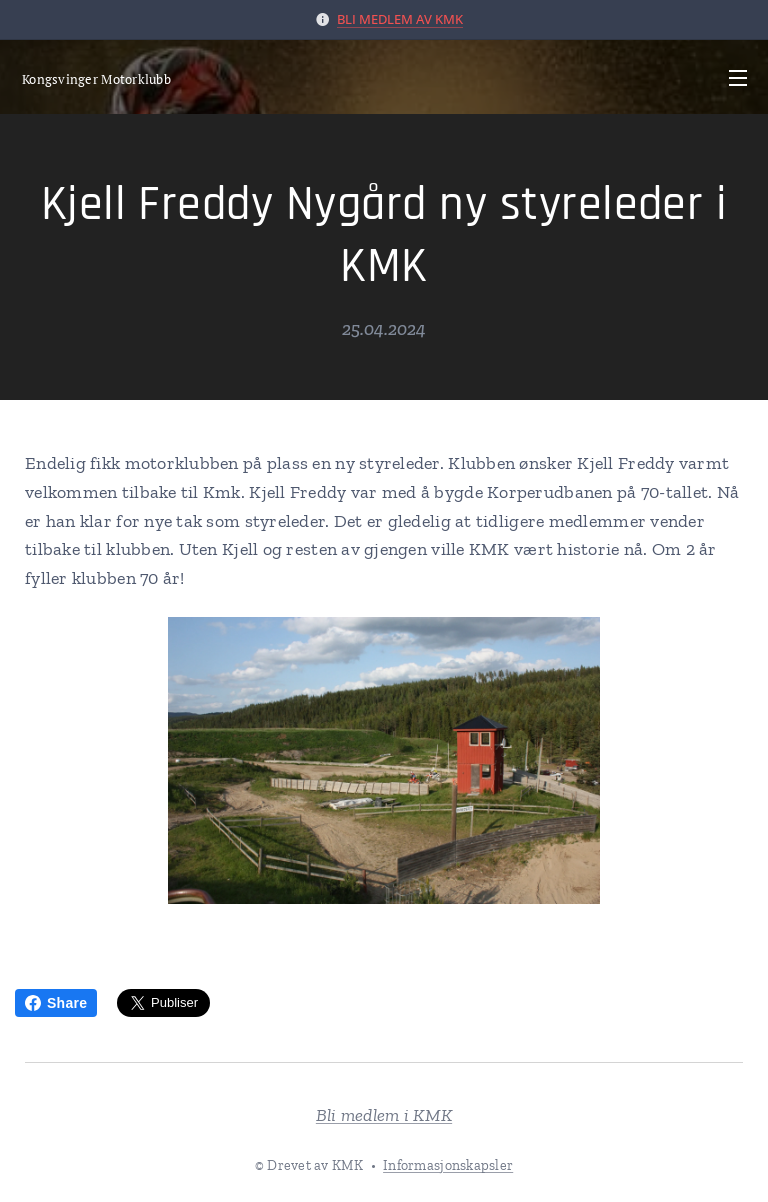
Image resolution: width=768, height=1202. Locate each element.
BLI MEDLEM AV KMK (400, 19)
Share (56, 1003)
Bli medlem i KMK (384, 1115)
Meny (738, 78)
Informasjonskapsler (448, 1165)
